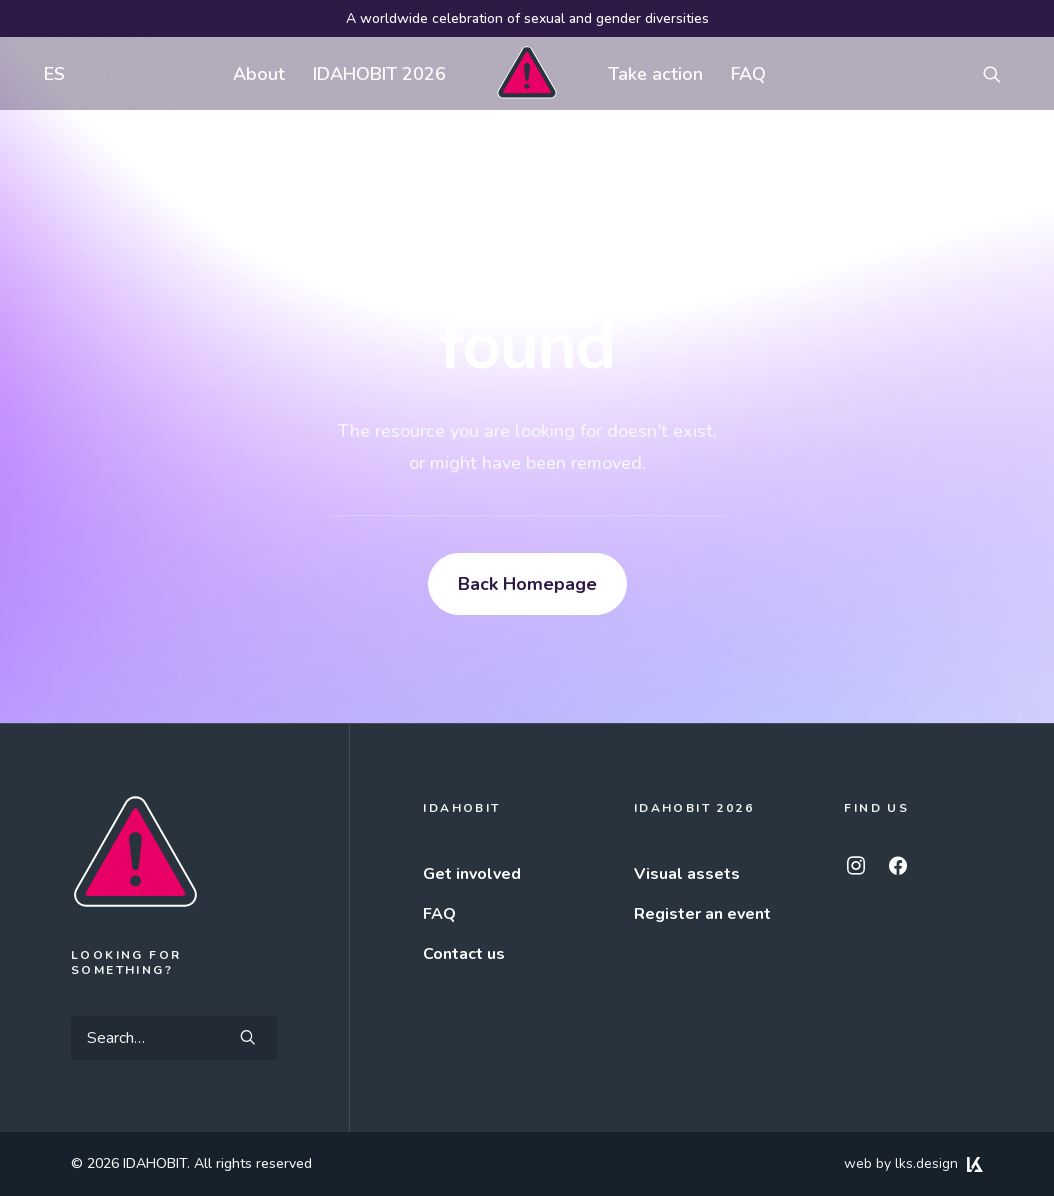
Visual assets (687, 874)
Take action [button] (655, 74)
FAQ (748, 74)
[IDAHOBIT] (526, 73)
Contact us (464, 954)
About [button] (259, 74)
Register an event (702, 914)
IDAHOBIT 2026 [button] (379, 74)
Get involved (472, 874)
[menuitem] (50, 73)
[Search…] (174, 1038)
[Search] (174, 1038)
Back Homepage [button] (527, 584)
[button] (1001, 73)
